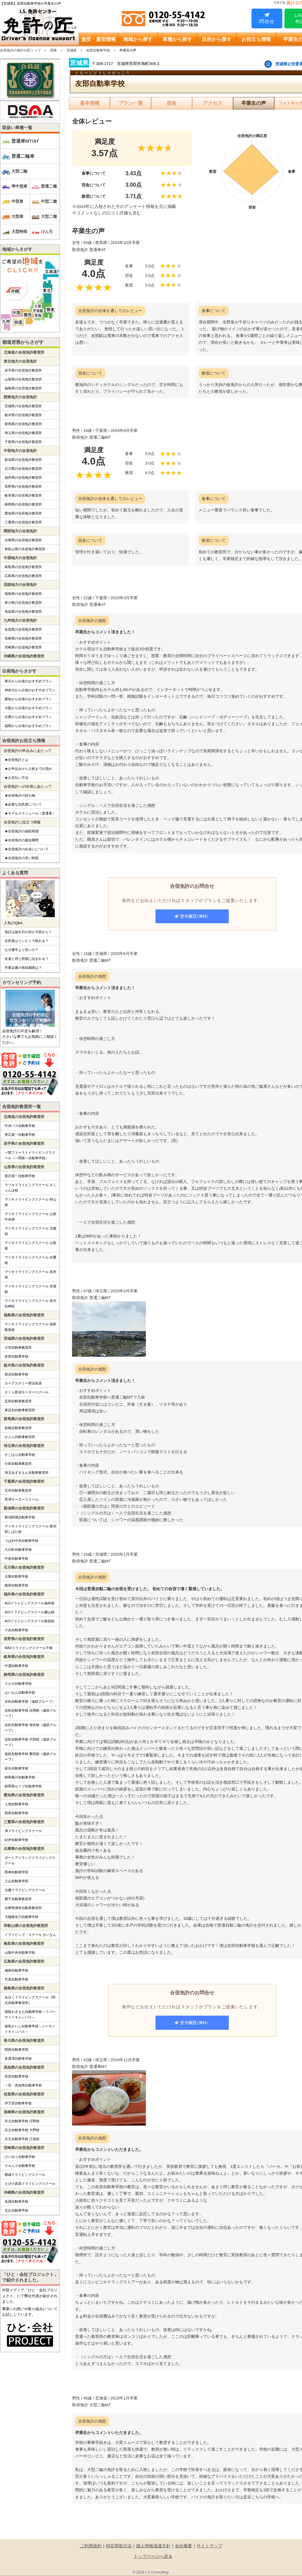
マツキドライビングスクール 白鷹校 (30, 1260)
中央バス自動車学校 (20, 1126)
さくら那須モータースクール (27, 1392)
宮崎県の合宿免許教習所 (23, 647)
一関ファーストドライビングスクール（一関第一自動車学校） (30, 1155)
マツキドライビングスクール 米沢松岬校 (30, 1303)
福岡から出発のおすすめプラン (28, 726)
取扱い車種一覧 (17, 127)
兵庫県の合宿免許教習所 (23, 540)
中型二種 (49, 201)
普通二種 (49, 186)
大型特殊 (19, 231)
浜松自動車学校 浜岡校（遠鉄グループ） (30, 1713)
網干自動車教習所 (18, 1899)
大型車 (17, 216)
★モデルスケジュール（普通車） (30, 813)
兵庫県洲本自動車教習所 (23, 1908)
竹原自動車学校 (16, 1979)
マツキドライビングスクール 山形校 (30, 1245)
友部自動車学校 (98, 50)
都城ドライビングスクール (25, 2174)
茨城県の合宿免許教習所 (23, 406)
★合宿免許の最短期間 (21, 840)
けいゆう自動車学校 (20, 2157)
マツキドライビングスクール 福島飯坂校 (30, 1326)
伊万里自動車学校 (18, 2103)
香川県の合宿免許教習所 (23, 602)
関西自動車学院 (16, 2049)
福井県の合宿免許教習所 (23, 477)
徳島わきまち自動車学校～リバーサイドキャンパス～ (30, 2014)
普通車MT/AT (25, 141)
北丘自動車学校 (16, 2210)
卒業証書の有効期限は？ (23, 967)
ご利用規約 (91, 2545)
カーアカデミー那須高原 (23, 1383)
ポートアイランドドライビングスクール (30, 1860)
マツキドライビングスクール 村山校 (30, 1202)
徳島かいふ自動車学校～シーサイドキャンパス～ (30, 2029)
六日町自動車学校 (18, 1549)
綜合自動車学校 (16, 1768)
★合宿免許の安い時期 (21, 858)
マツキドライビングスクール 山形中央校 (30, 1216)
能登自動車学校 (16, 1585)
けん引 (47, 231)
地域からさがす (17, 249)
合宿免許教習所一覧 (21, 1106)
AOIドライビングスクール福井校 (29, 1603)
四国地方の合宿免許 (20, 585)
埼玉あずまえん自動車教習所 (27, 1472)
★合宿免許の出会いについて (27, 849)
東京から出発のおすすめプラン (28, 681)
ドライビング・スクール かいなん (30, 1934)
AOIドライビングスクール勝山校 (29, 1612)
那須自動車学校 (16, 1374)
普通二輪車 (22, 156)
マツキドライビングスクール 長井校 (30, 1274)
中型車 (17, 201)
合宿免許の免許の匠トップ (20, 50)
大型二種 (49, 216)
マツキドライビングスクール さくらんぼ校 (30, 1187)
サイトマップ (209, 2545)
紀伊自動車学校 (16, 1840)
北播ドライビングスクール (25, 1890)
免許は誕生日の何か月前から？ (28, 932)
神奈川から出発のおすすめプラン (30, 690)
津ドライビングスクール (23, 1831)
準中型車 (19, 186)
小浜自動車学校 (16, 1630)
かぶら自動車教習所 (20, 1437)
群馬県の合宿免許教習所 (23, 424)
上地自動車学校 (16, 1804)
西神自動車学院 (16, 1872)
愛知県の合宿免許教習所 (23, 513)
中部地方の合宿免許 (20, 451)
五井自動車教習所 (18, 1490)
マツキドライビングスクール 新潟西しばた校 (30, 1529)
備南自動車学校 (16, 1970)
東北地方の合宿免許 (20, 361)
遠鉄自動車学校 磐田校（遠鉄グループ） (30, 1756)
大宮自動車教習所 (18, 1347)
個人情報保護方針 (153, 2545)
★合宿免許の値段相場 (21, 831)
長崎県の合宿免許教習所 (23, 638)
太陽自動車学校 (16, 1576)
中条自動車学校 (16, 1558)
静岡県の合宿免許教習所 (23, 504)
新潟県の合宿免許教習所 (23, 459)
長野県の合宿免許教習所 (23, 486)
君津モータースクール (21, 1499)
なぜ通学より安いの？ (21, 950)
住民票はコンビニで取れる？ (27, 941)
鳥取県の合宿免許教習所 (23, 567)
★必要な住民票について (23, 804)
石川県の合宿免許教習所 (23, 468)
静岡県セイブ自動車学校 (23, 1786)
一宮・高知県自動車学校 (23, 2085)
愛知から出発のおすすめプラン (28, 699)
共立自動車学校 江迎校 (22, 2139)
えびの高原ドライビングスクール (30, 2183)
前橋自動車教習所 (18, 1428)
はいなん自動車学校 (20, 1692)
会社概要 (183, 2545)
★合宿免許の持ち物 (20, 795)
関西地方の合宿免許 (20, 531)
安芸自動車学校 (16, 2076)
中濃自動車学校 (16, 1666)
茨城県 (71, 50)
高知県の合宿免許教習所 (23, 611)
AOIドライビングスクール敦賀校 (29, 1621)
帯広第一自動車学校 (20, 1134)
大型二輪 (19, 171)
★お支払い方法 (16, 777)
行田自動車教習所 (18, 1463)
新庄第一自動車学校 (20, 1176)
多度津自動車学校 (18, 2058)
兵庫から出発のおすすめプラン (28, 717)
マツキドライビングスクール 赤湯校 (30, 1289)
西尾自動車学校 (16, 1813)
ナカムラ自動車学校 (20, 2166)
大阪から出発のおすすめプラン (28, 708)
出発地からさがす (19, 670)
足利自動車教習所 (18, 1401)
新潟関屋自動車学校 (20, 1517)
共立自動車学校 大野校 (22, 2130)
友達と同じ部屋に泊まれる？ (27, 959)
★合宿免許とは (16, 760)
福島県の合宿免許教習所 (23, 388)
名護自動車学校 (16, 2201)
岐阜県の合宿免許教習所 (23, 495)
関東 (53, 50)
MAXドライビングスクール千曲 (29, 1648)
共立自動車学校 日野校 (22, 2121)
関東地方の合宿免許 (20, 397)
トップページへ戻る (153, 2556)
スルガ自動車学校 (18, 1683)
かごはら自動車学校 (20, 1455)
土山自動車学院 (16, 1881)
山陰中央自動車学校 (20, 1952)
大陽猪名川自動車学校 (21, 1917)
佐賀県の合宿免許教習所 (23, 629)
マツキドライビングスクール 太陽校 (30, 1231)
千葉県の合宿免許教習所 (23, 442)
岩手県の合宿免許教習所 (23, 370)
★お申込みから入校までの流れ (28, 768)
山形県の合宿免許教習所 (23, 379)
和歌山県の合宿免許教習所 (25, 549)
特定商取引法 (119, 2545)
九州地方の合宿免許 (20, 620)
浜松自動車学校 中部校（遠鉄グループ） (30, 1742)
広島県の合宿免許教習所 (23, 576)
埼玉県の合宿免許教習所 (23, 433)
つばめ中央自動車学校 (21, 1540)
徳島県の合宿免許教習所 (23, 593)
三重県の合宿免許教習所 (23, 522)
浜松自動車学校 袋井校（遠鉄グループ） (30, 1727)
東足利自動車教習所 (20, 1410)
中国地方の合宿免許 (20, 558)
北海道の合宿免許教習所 (24, 352)
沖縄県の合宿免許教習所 (24, 656)
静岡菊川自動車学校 (20, 1777)
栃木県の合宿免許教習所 (23, 415)
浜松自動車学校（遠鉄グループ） (30, 1701)
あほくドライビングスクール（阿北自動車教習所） (30, 2000)
